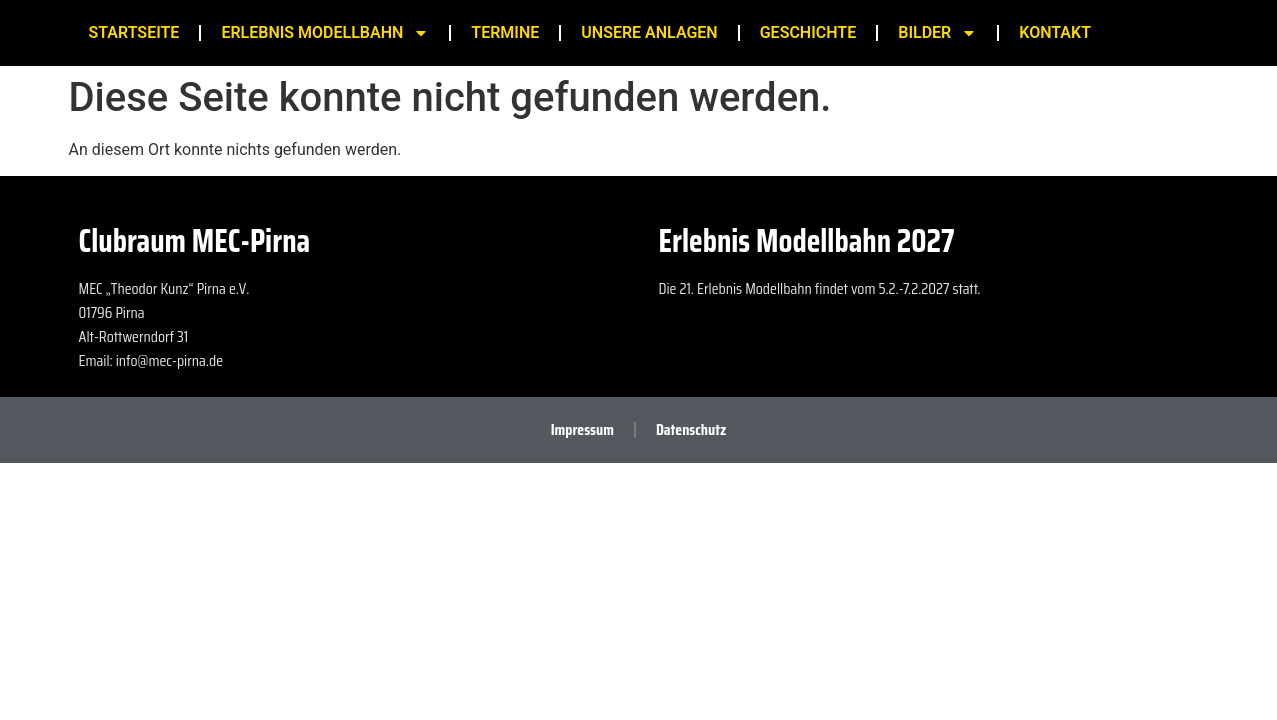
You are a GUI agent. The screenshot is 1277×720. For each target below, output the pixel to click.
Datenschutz (691, 429)
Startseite (134, 32)
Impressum (582, 429)
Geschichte (808, 32)
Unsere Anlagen (649, 32)
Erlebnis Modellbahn (325, 33)
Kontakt (1055, 32)
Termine (505, 32)
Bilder (937, 33)
